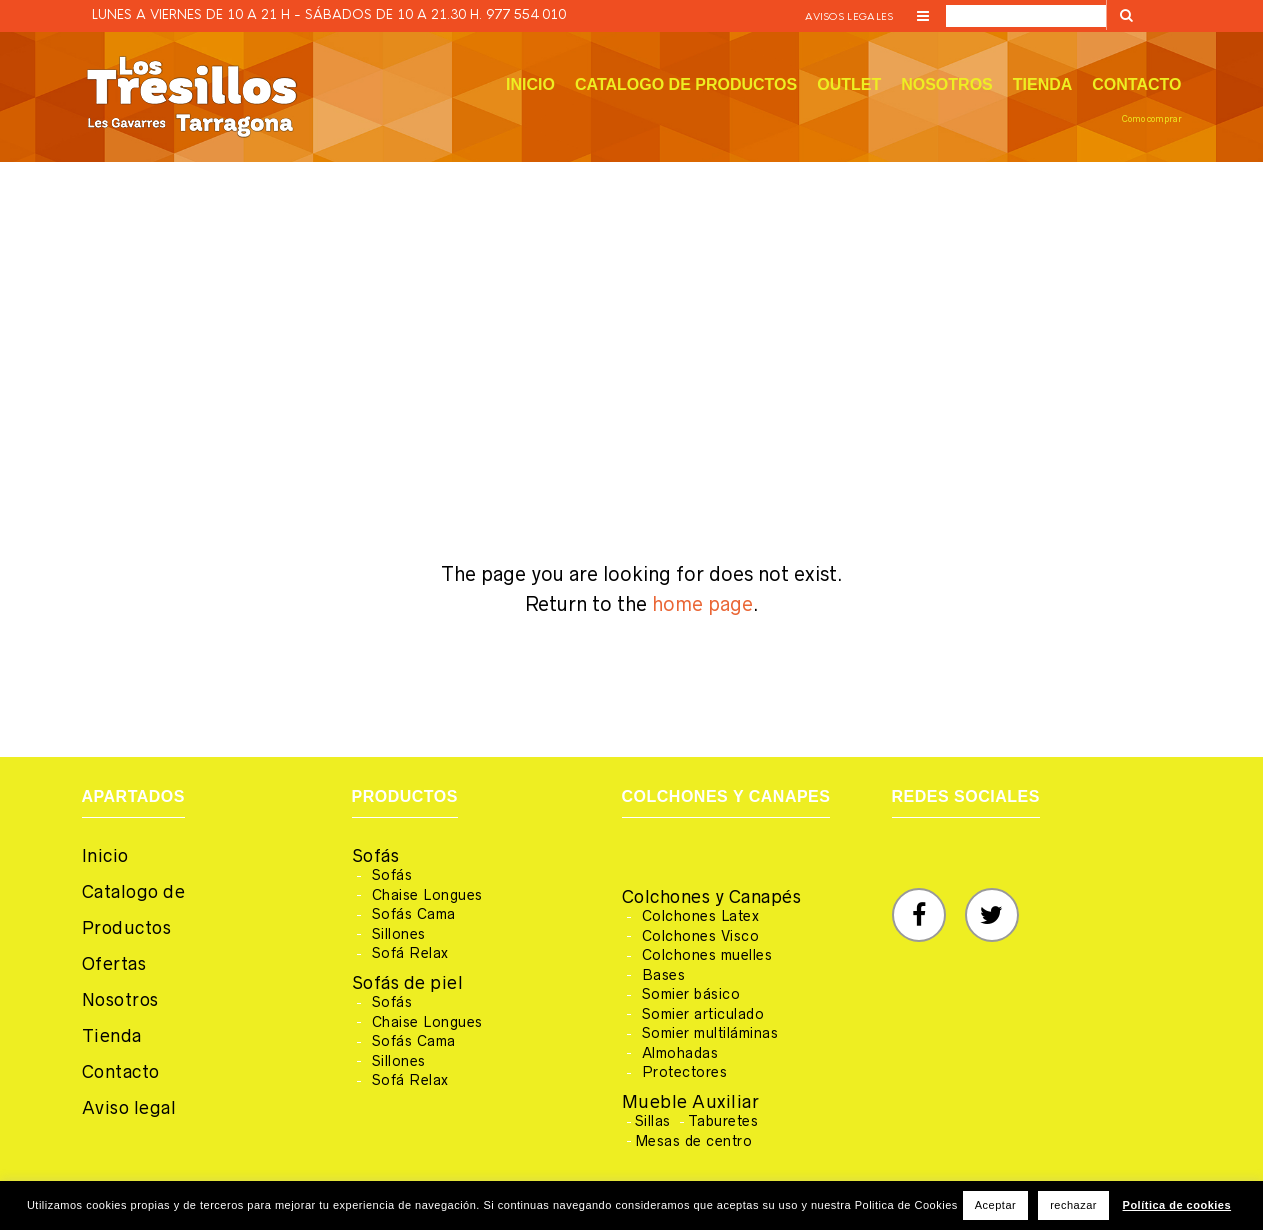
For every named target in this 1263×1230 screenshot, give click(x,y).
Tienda (1043, 84)
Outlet (849, 84)
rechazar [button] (1073, 1205)
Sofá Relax (410, 953)
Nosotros (947, 84)
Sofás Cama (414, 914)
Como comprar (1152, 119)
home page (702, 604)
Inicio (530, 84)
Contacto (1136, 84)
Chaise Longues (427, 895)
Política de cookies (1177, 1205)
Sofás (376, 856)
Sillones (399, 934)
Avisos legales (849, 16)
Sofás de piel (408, 983)
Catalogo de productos (686, 84)
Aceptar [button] (995, 1205)
